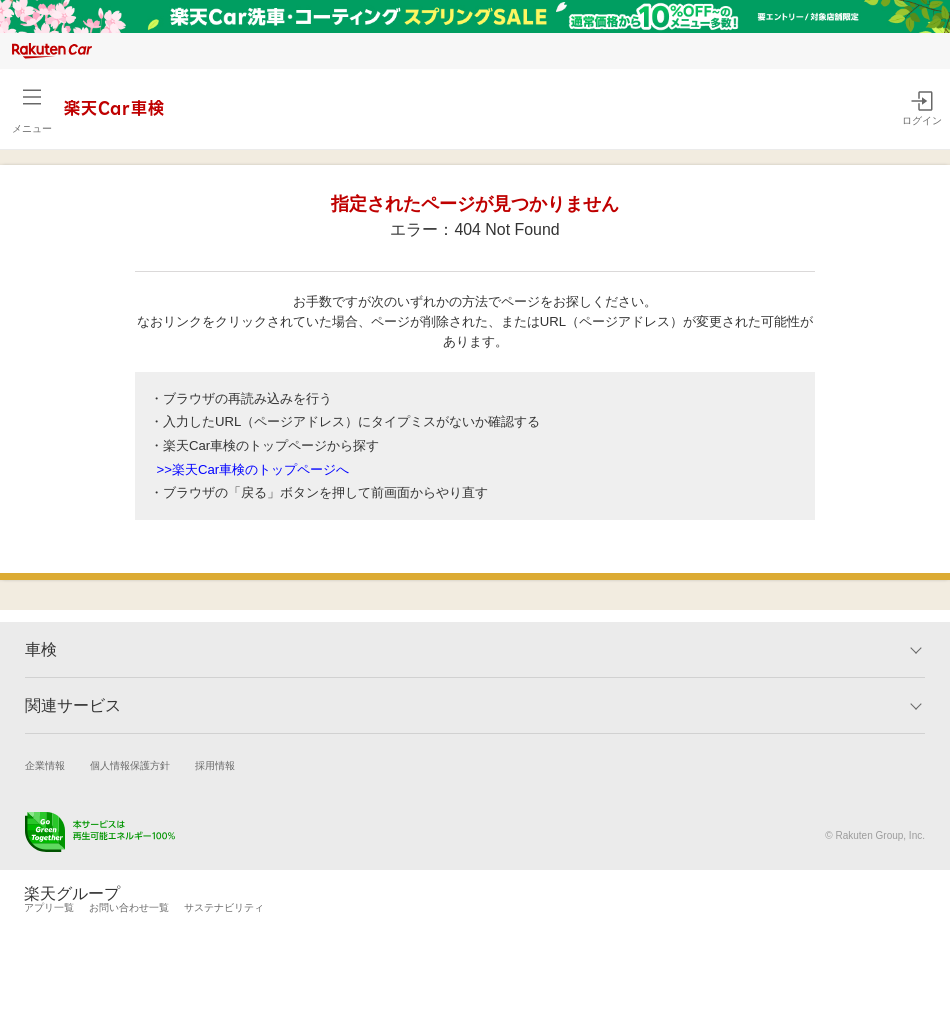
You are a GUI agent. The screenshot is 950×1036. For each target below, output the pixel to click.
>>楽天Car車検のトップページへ (253, 469)
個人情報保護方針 (130, 765)
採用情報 (215, 765)
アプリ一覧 (49, 907)
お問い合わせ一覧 (129, 907)
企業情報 (45, 765)
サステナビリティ (224, 907)
